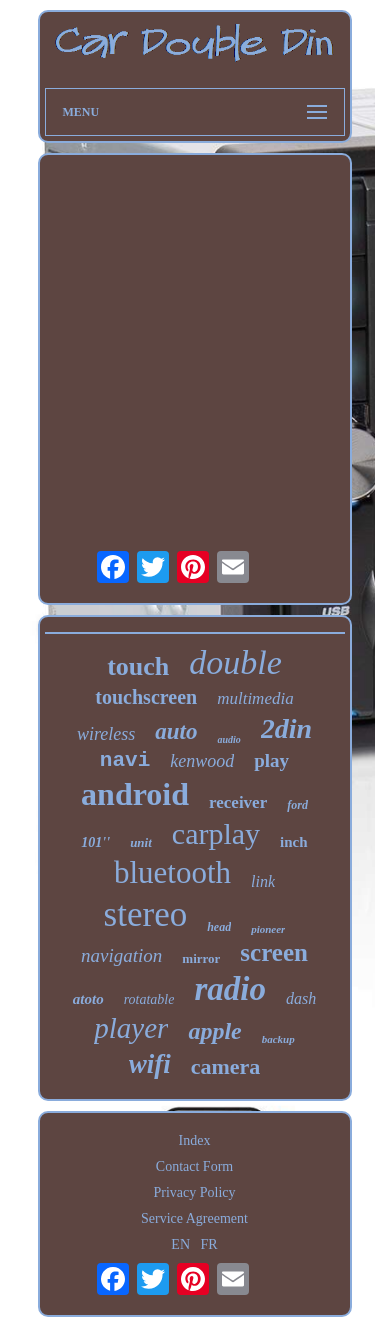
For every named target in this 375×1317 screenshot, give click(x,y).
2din (286, 728)
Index (195, 1140)
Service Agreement (194, 1218)
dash (301, 998)
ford (297, 805)
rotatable (149, 999)
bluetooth (172, 872)
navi (125, 760)
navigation (121, 955)
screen (274, 952)
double (235, 662)
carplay (216, 833)
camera (226, 1066)
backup (278, 1039)
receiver (238, 802)
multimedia (255, 698)
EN (180, 1244)
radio (230, 989)
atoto (88, 999)
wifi (150, 1064)
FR (209, 1244)
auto (176, 731)
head (219, 927)
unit (141, 842)
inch (294, 842)
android (135, 794)
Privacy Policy (194, 1192)
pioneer (268, 929)
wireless (106, 734)
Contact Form (194, 1166)
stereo (146, 914)
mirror (201, 958)
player (131, 1028)
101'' (95, 842)
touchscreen (146, 697)
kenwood (202, 761)
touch (138, 666)
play (271, 760)
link (263, 881)
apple (214, 1031)
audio (228, 739)
